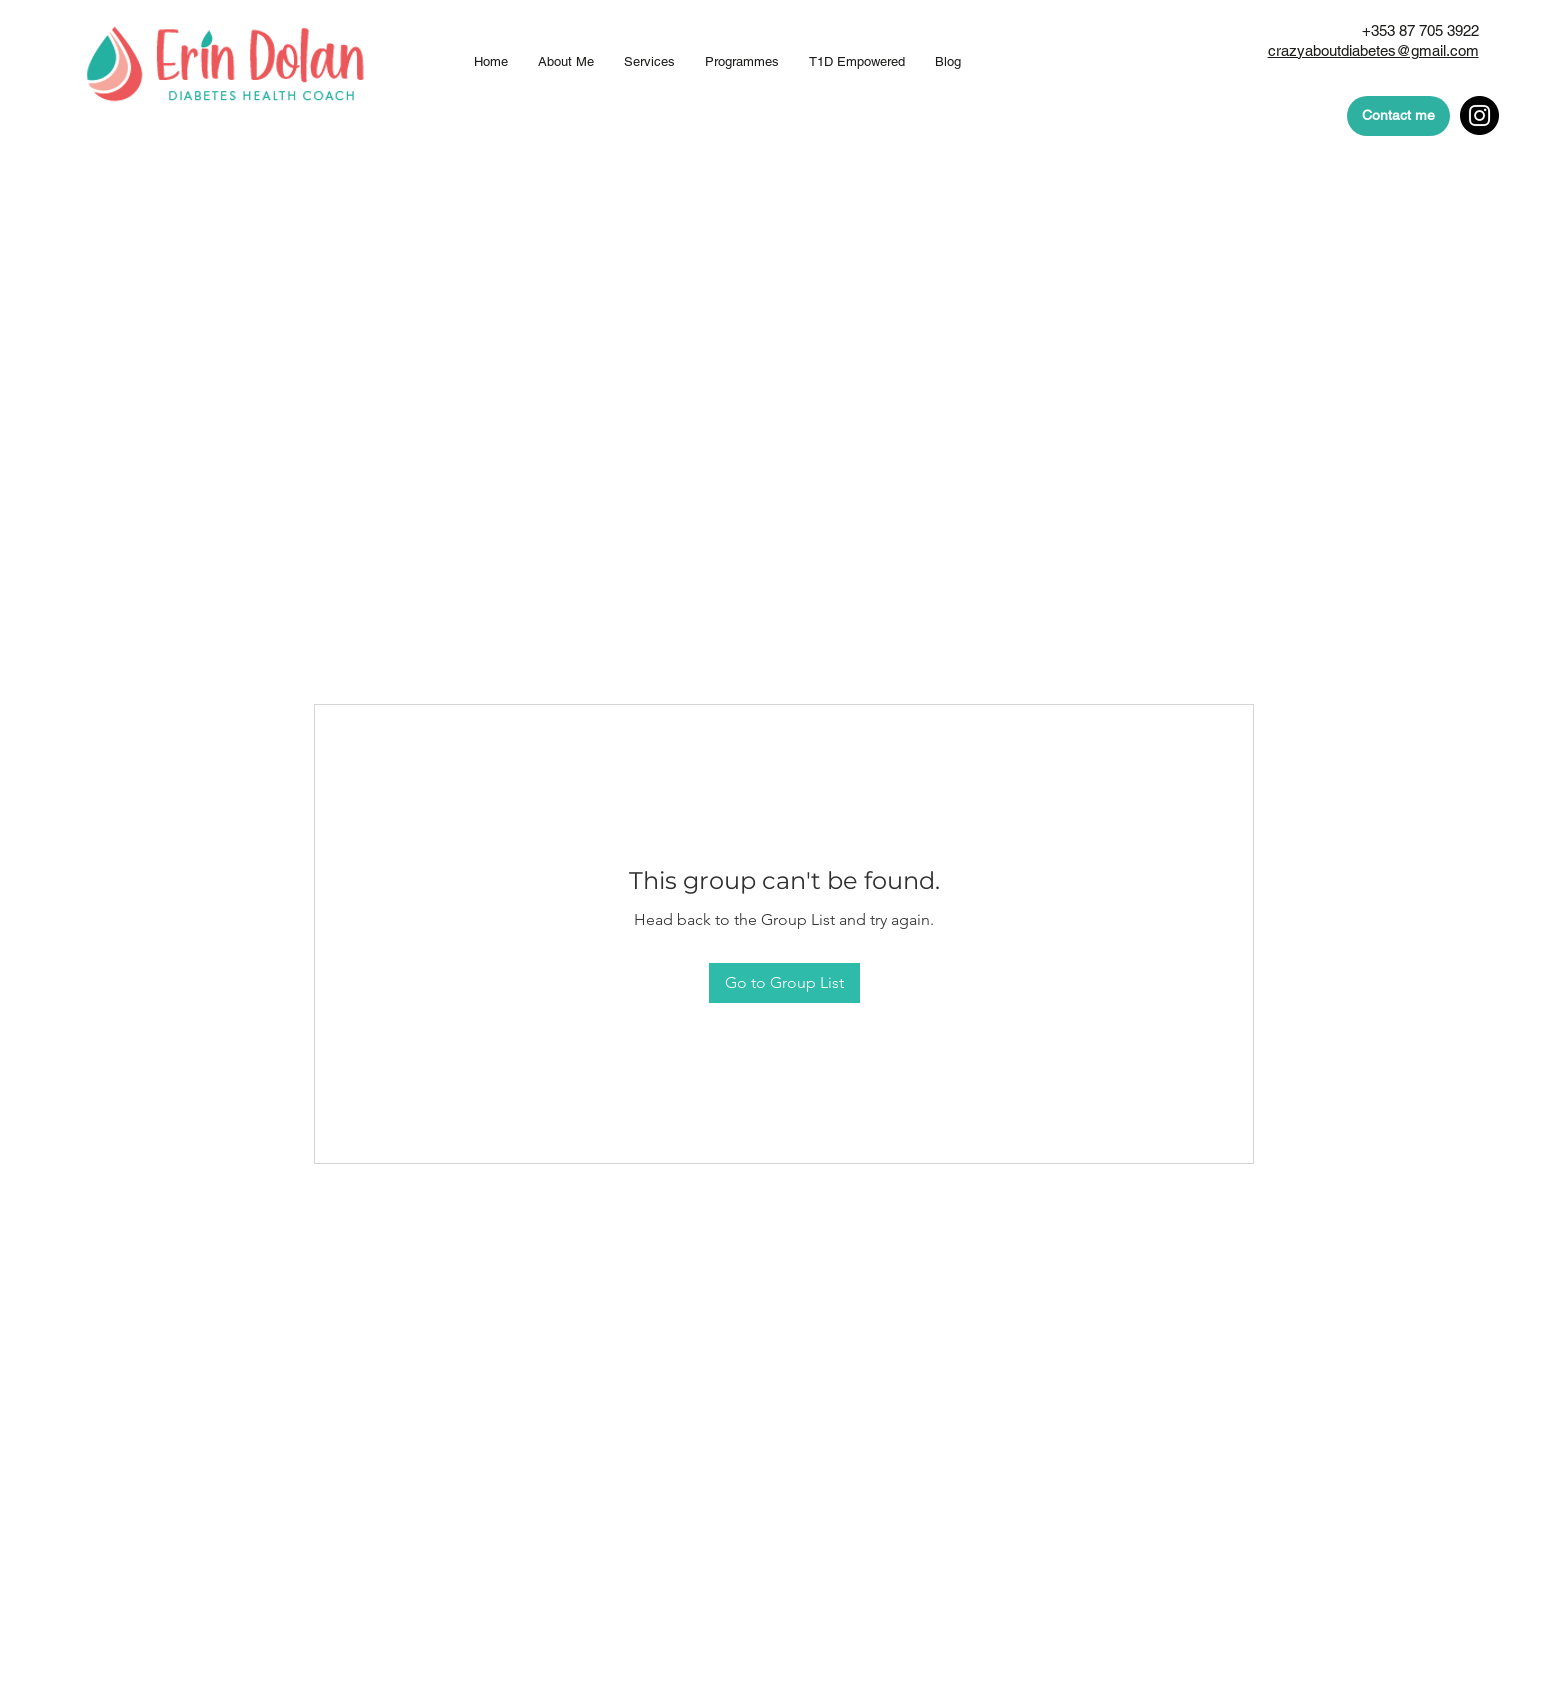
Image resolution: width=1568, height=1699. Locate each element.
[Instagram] (1479, 115)
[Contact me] (1398, 116)
